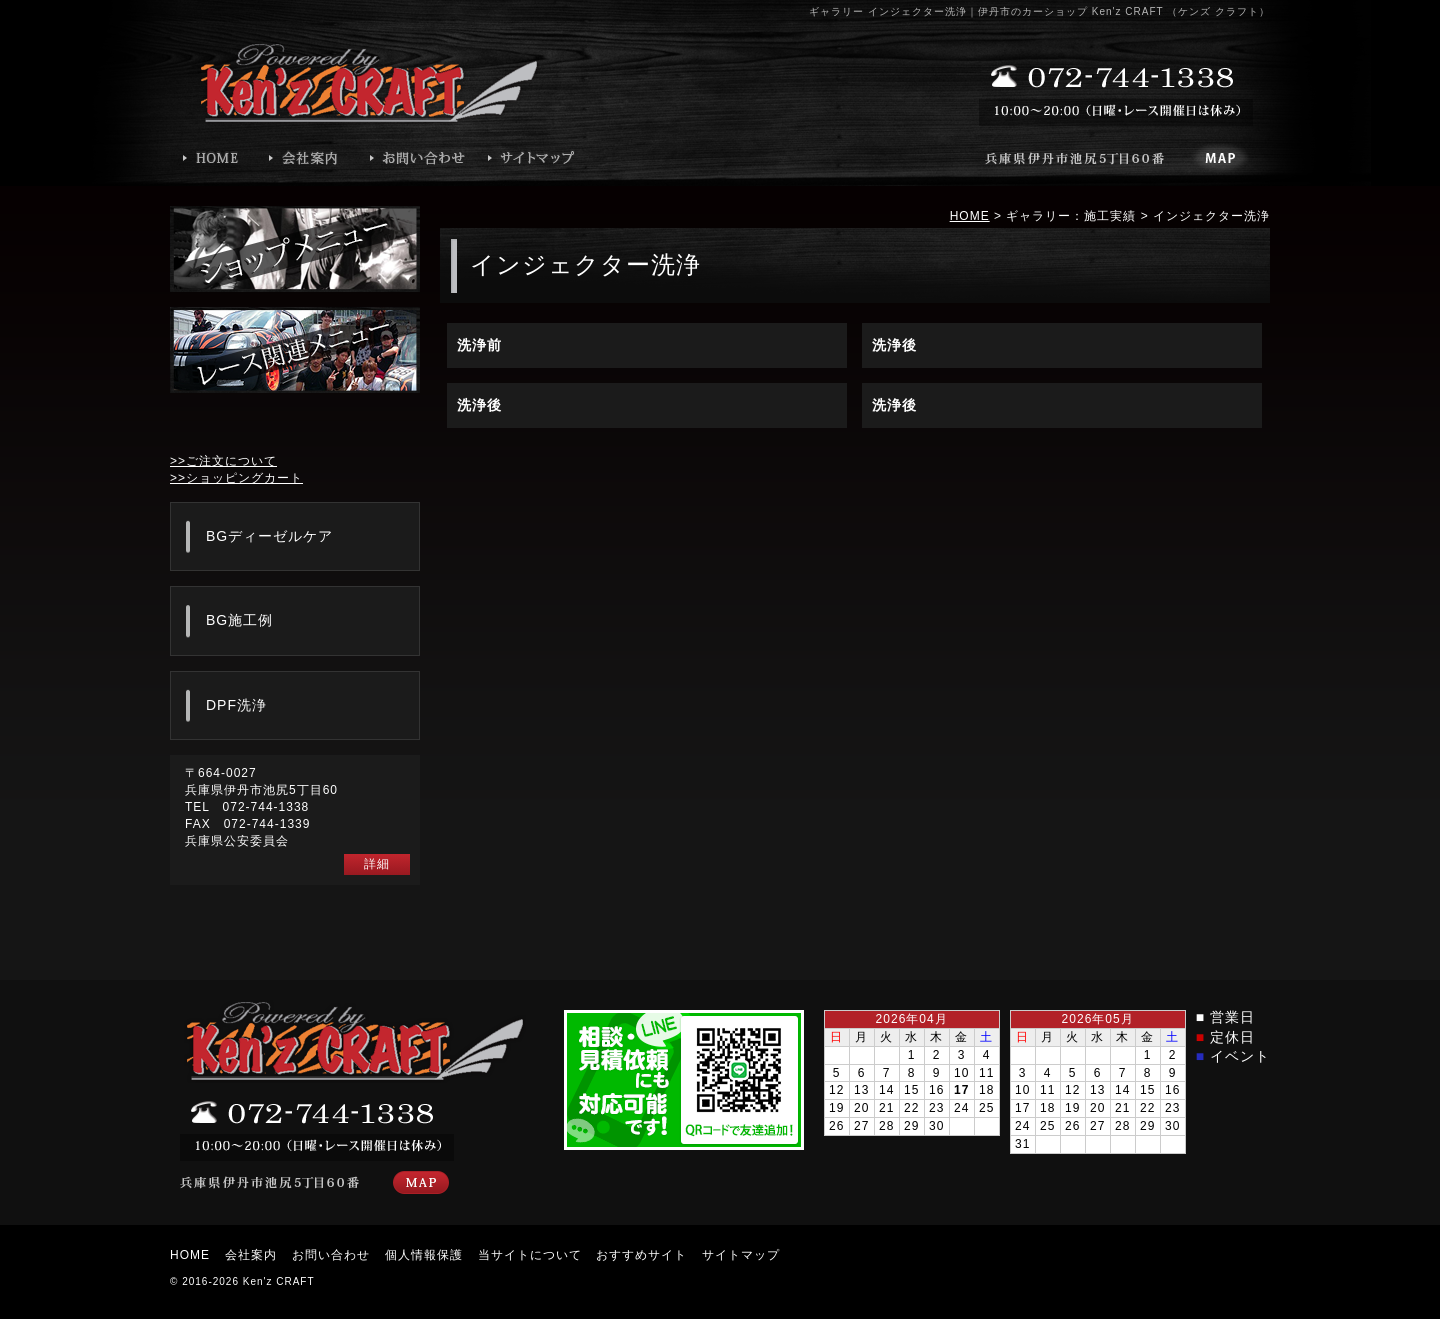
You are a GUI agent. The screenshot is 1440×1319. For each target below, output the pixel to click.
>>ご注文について (223, 461)
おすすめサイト (641, 1255)
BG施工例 (239, 620)
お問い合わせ (331, 1255)
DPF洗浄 (236, 705)
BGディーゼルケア (269, 536)
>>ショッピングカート (236, 478)
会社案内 (251, 1255)
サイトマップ (741, 1255)
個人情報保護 (424, 1255)
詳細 (377, 864)
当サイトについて (530, 1255)
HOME (970, 216)
